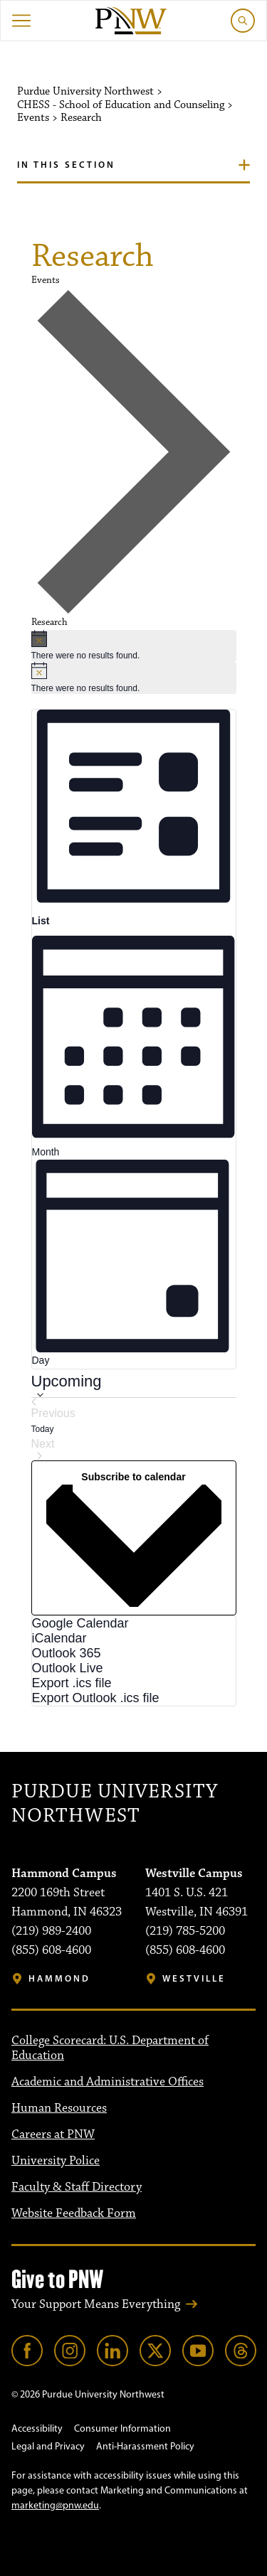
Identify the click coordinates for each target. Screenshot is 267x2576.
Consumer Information (122, 2428)
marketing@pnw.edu (55, 2505)
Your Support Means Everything (95, 2304)
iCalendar (59, 1638)
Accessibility (37, 2428)
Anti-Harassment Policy (145, 2446)
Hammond (59, 1978)
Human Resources (59, 2108)
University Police (55, 2161)
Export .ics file (72, 1683)
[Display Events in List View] (134, 819)
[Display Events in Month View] (134, 1044)
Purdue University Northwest (114, 1804)
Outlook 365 (66, 1653)
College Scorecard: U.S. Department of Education (110, 2048)
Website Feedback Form (73, 2213)
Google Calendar (80, 1623)
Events (45, 280)
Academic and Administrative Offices (107, 2082)
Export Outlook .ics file (95, 1698)
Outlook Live (67, 1668)
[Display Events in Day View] (134, 1264)
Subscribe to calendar (133, 1476)
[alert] (133, 646)
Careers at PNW (53, 2134)
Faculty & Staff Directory (76, 2187)
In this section (66, 164)
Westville (194, 1978)
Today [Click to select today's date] (42, 1429)
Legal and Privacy (48, 2446)
